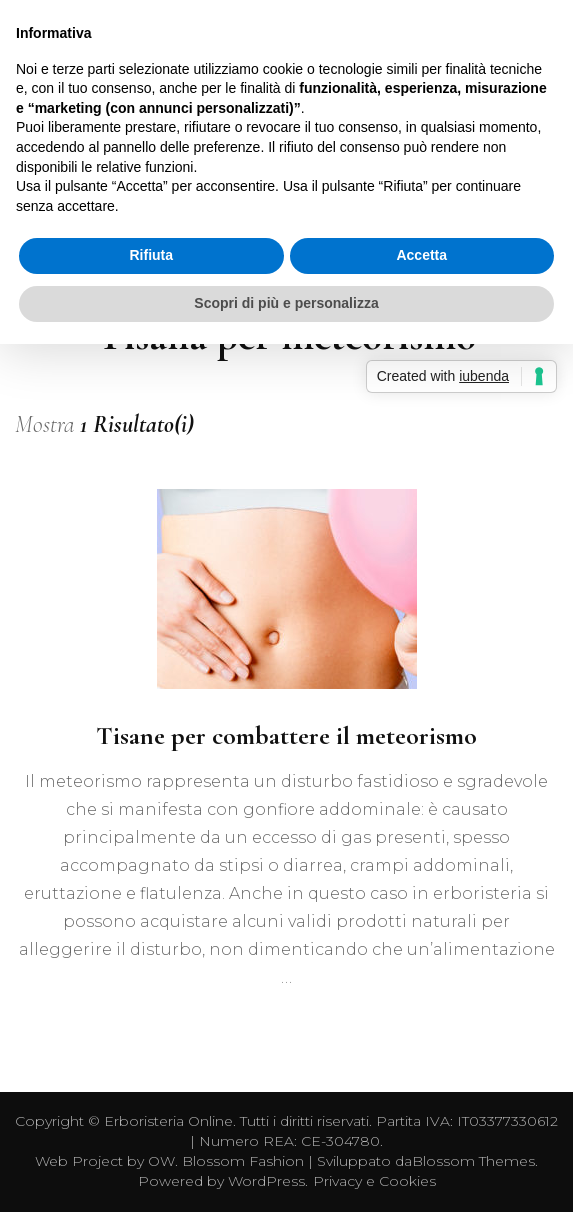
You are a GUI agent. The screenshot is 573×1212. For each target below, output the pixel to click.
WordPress (266, 1181)
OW (161, 1161)
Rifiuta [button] (151, 255)
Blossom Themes (473, 1161)
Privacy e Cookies (374, 1181)
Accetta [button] (421, 255)
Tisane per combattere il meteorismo (286, 735)
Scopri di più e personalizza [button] (286, 303)
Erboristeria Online (168, 1121)
